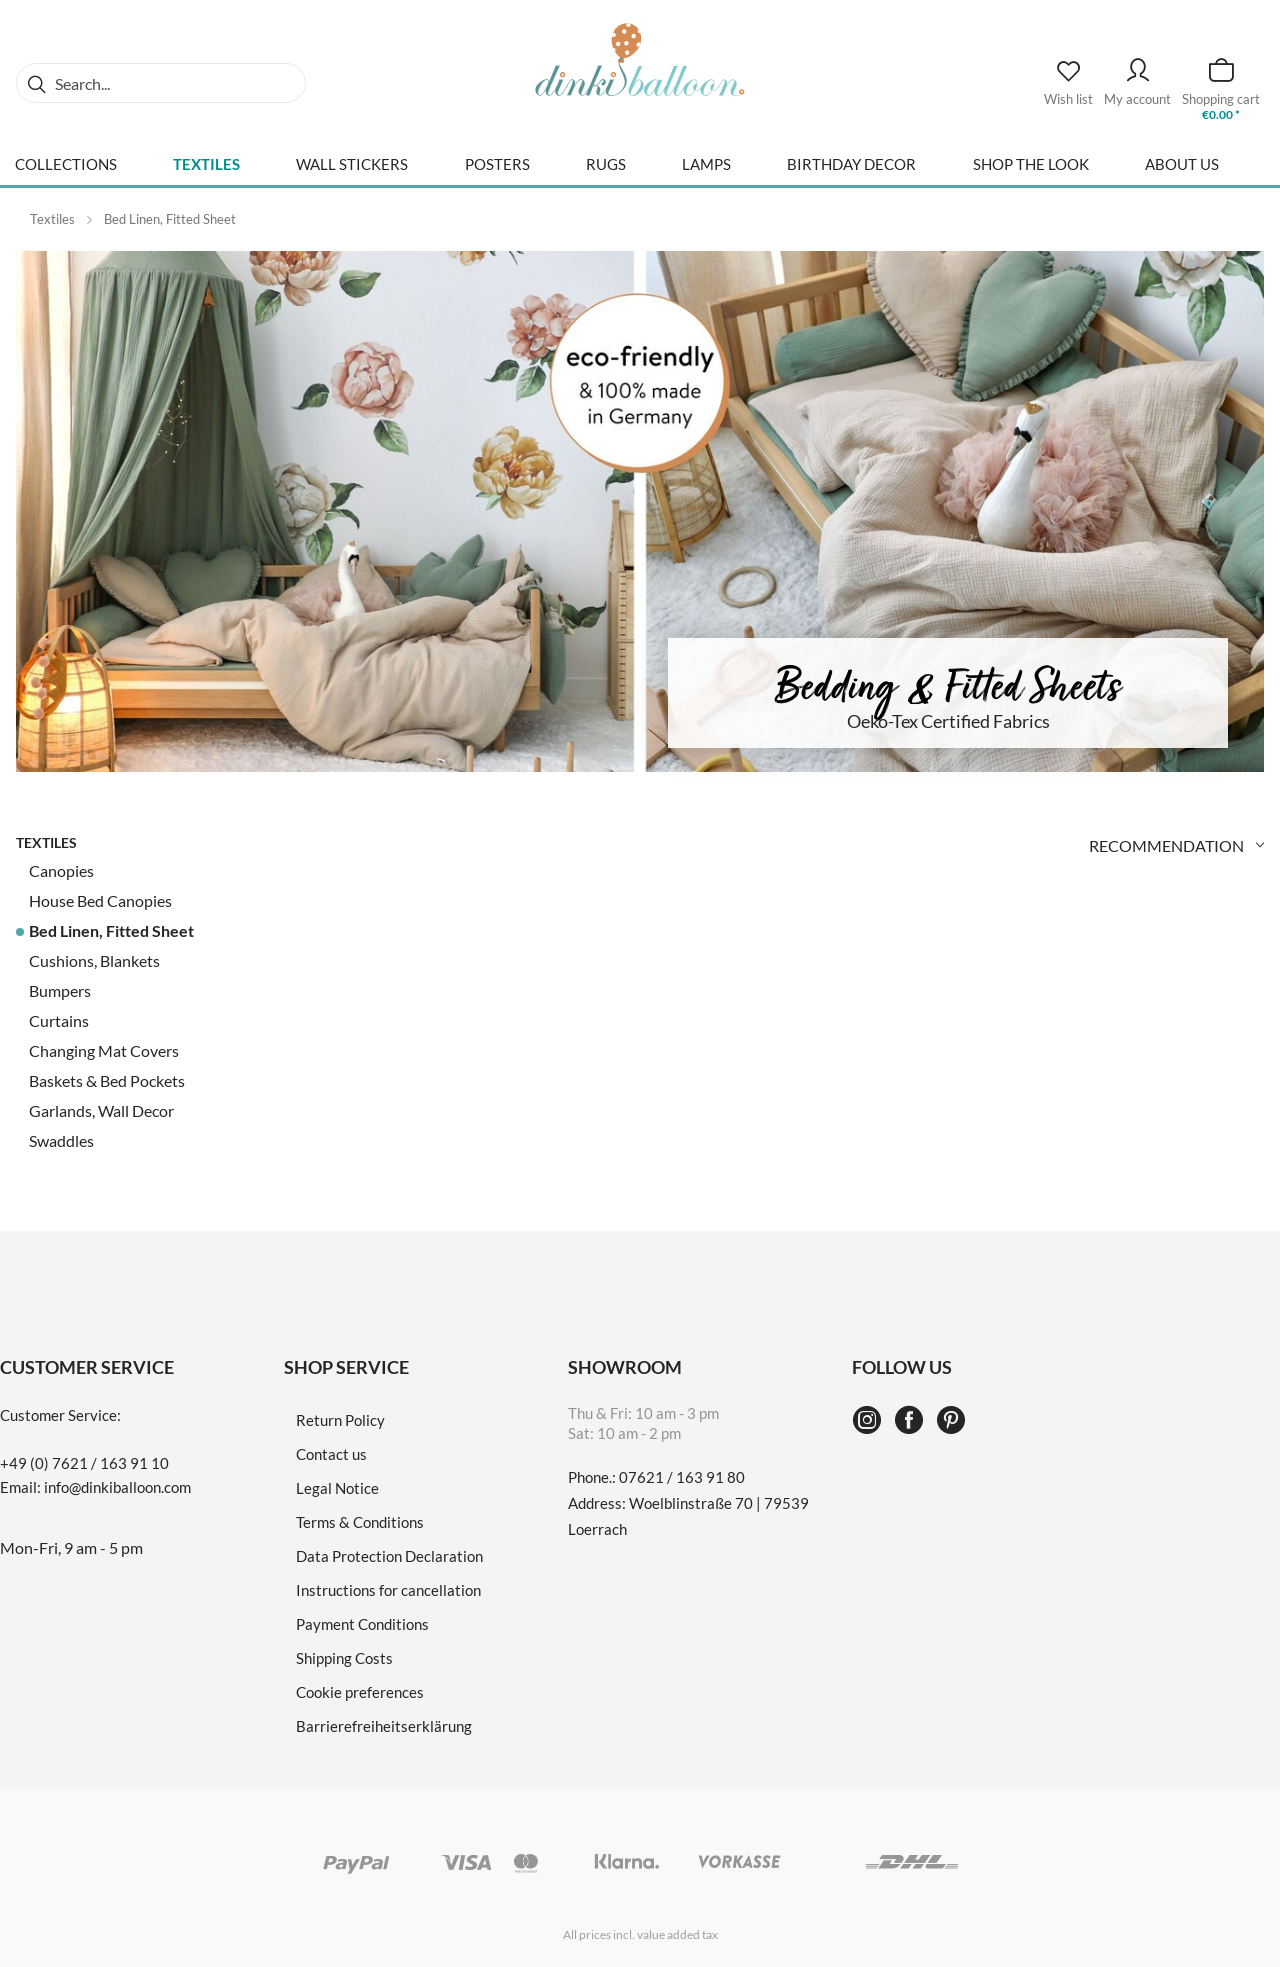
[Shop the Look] (1031, 172)
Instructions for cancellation (388, 1590)
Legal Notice (337, 1488)
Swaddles (61, 1140)
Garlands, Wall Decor (101, 1110)
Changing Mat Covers (104, 1050)
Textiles (46, 842)
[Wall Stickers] (352, 172)
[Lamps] (706, 172)
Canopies (61, 870)
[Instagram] (870, 1421)
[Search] (36, 83)
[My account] (1137, 73)
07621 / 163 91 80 (682, 1477)
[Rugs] (606, 172)
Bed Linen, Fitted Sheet (111, 930)
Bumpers (60, 990)
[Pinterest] (951, 1421)
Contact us (331, 1454)
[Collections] (66, 172)
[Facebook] (912, 1421)
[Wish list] (1068, 77)
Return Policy (340, 1420)
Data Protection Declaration (389, 1556)
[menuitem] (161, 83)
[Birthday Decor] (851, 172)
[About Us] (1182, 172)
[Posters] (497, 172)
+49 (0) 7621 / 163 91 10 (84, 1463)
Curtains (59, 1020)
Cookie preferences (360, 1692)
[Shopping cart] (1221, 73)
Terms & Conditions (360, 1522)
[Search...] (161, 83)
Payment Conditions (362, 1624)
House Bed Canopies (100, 900)
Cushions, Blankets (94, 960)
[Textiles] (206, 172)
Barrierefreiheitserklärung (384, 1726)
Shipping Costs (344, 1658)
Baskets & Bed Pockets (107, 1080)
